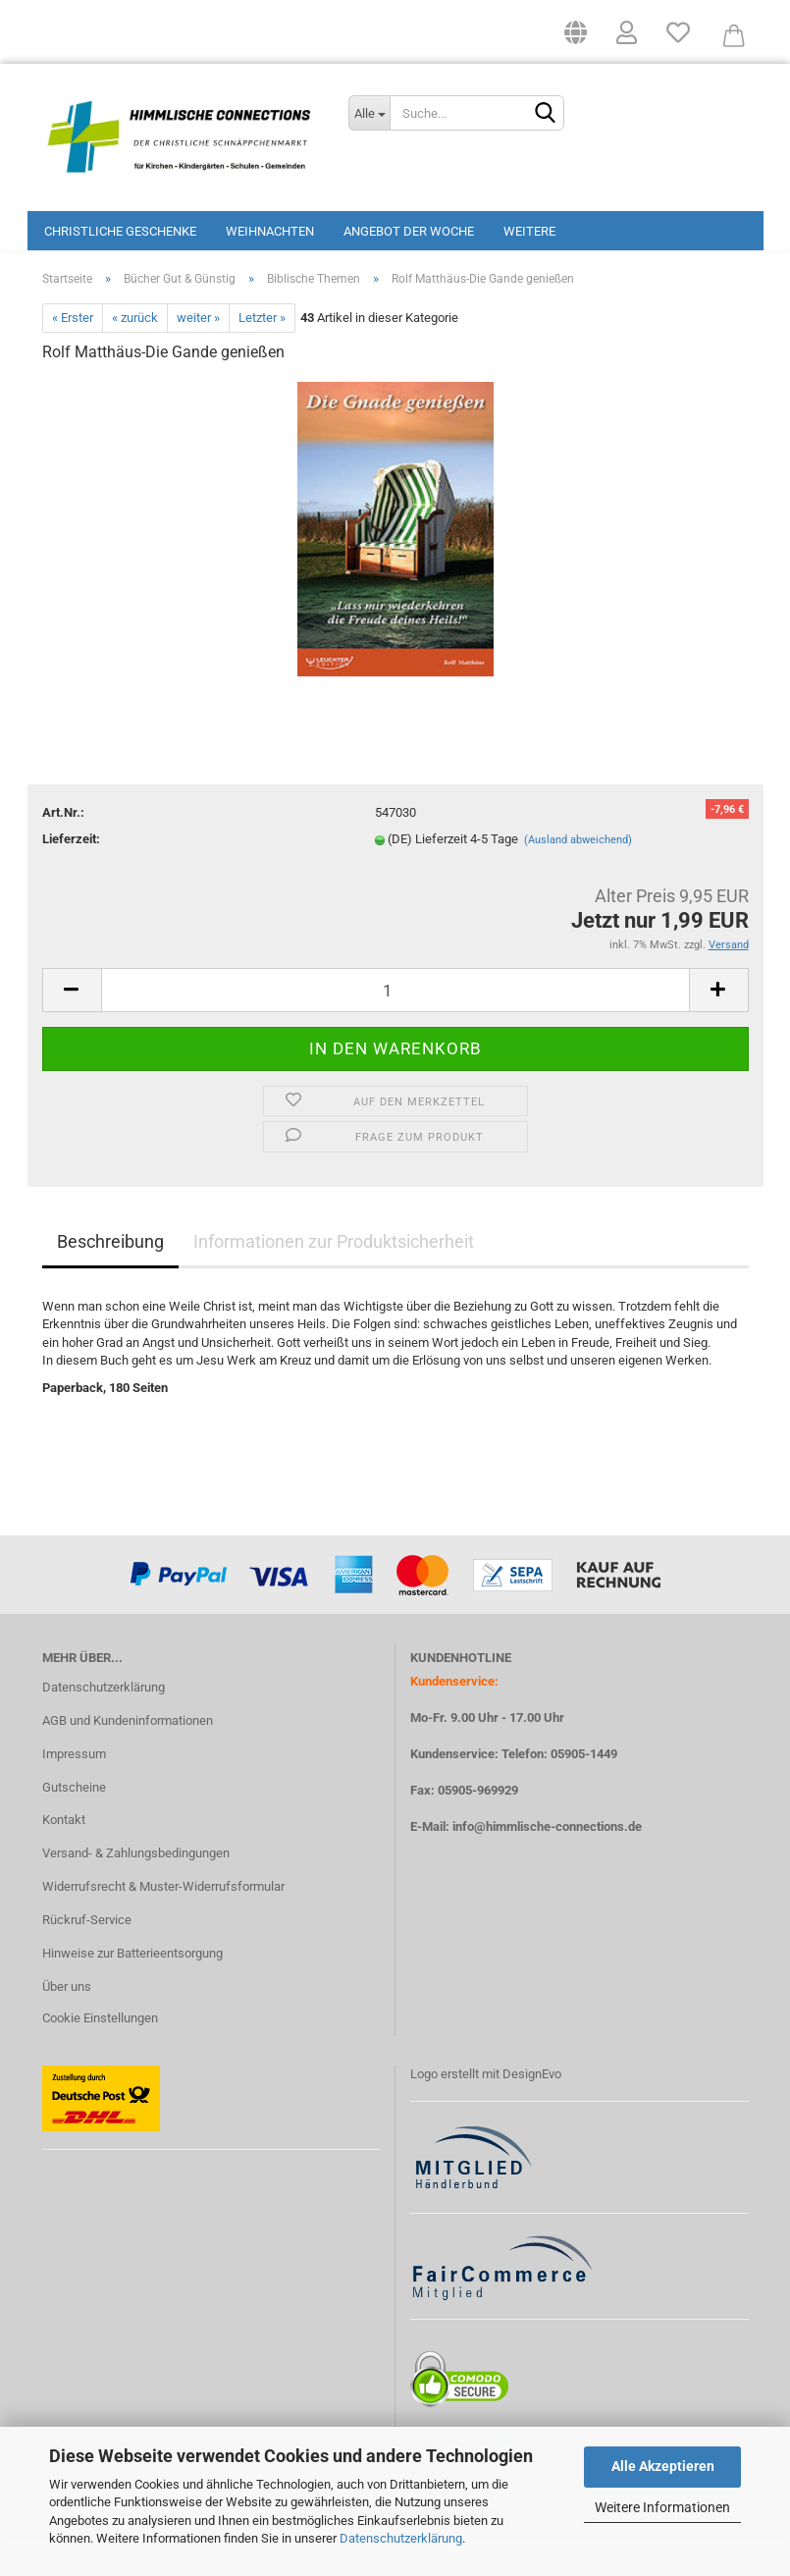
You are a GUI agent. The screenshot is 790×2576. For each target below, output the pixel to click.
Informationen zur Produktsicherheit (333, 1279)
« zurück (135, 356)
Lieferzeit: (71, 878)
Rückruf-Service (87, 1959)
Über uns (66, 2025)
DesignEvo (531, 2112)
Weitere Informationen (662, 2507)
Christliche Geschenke (120, 231)
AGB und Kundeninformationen (127, 1758)
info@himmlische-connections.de (547, 1865)
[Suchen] (545, 114)
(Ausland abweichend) (578, 879)
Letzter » (262, 356)
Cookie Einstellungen (100, 2056)
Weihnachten (270, 231)
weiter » (198, 356)
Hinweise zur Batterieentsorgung (132, 1992)
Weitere (529, 231)
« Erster (72, 356)
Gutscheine (74, 1825)
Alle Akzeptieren (662, 2466)
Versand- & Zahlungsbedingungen (136, 1892)
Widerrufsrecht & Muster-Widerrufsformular (163, 1925)
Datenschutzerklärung (401, 2538)
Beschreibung (110, 1279)
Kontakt (63, 1859)
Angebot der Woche (408, 231)
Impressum (74, 1792)
